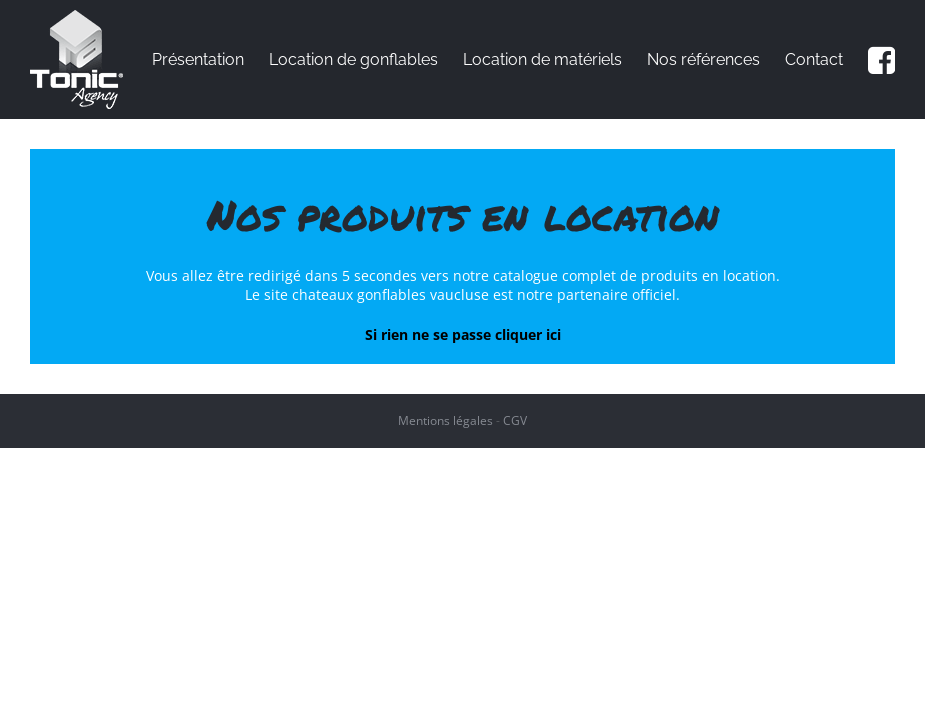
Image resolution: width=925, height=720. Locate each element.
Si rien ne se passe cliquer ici (463, 334)
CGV (515, 420)
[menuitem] (210, 59)
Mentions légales (445, 420)
